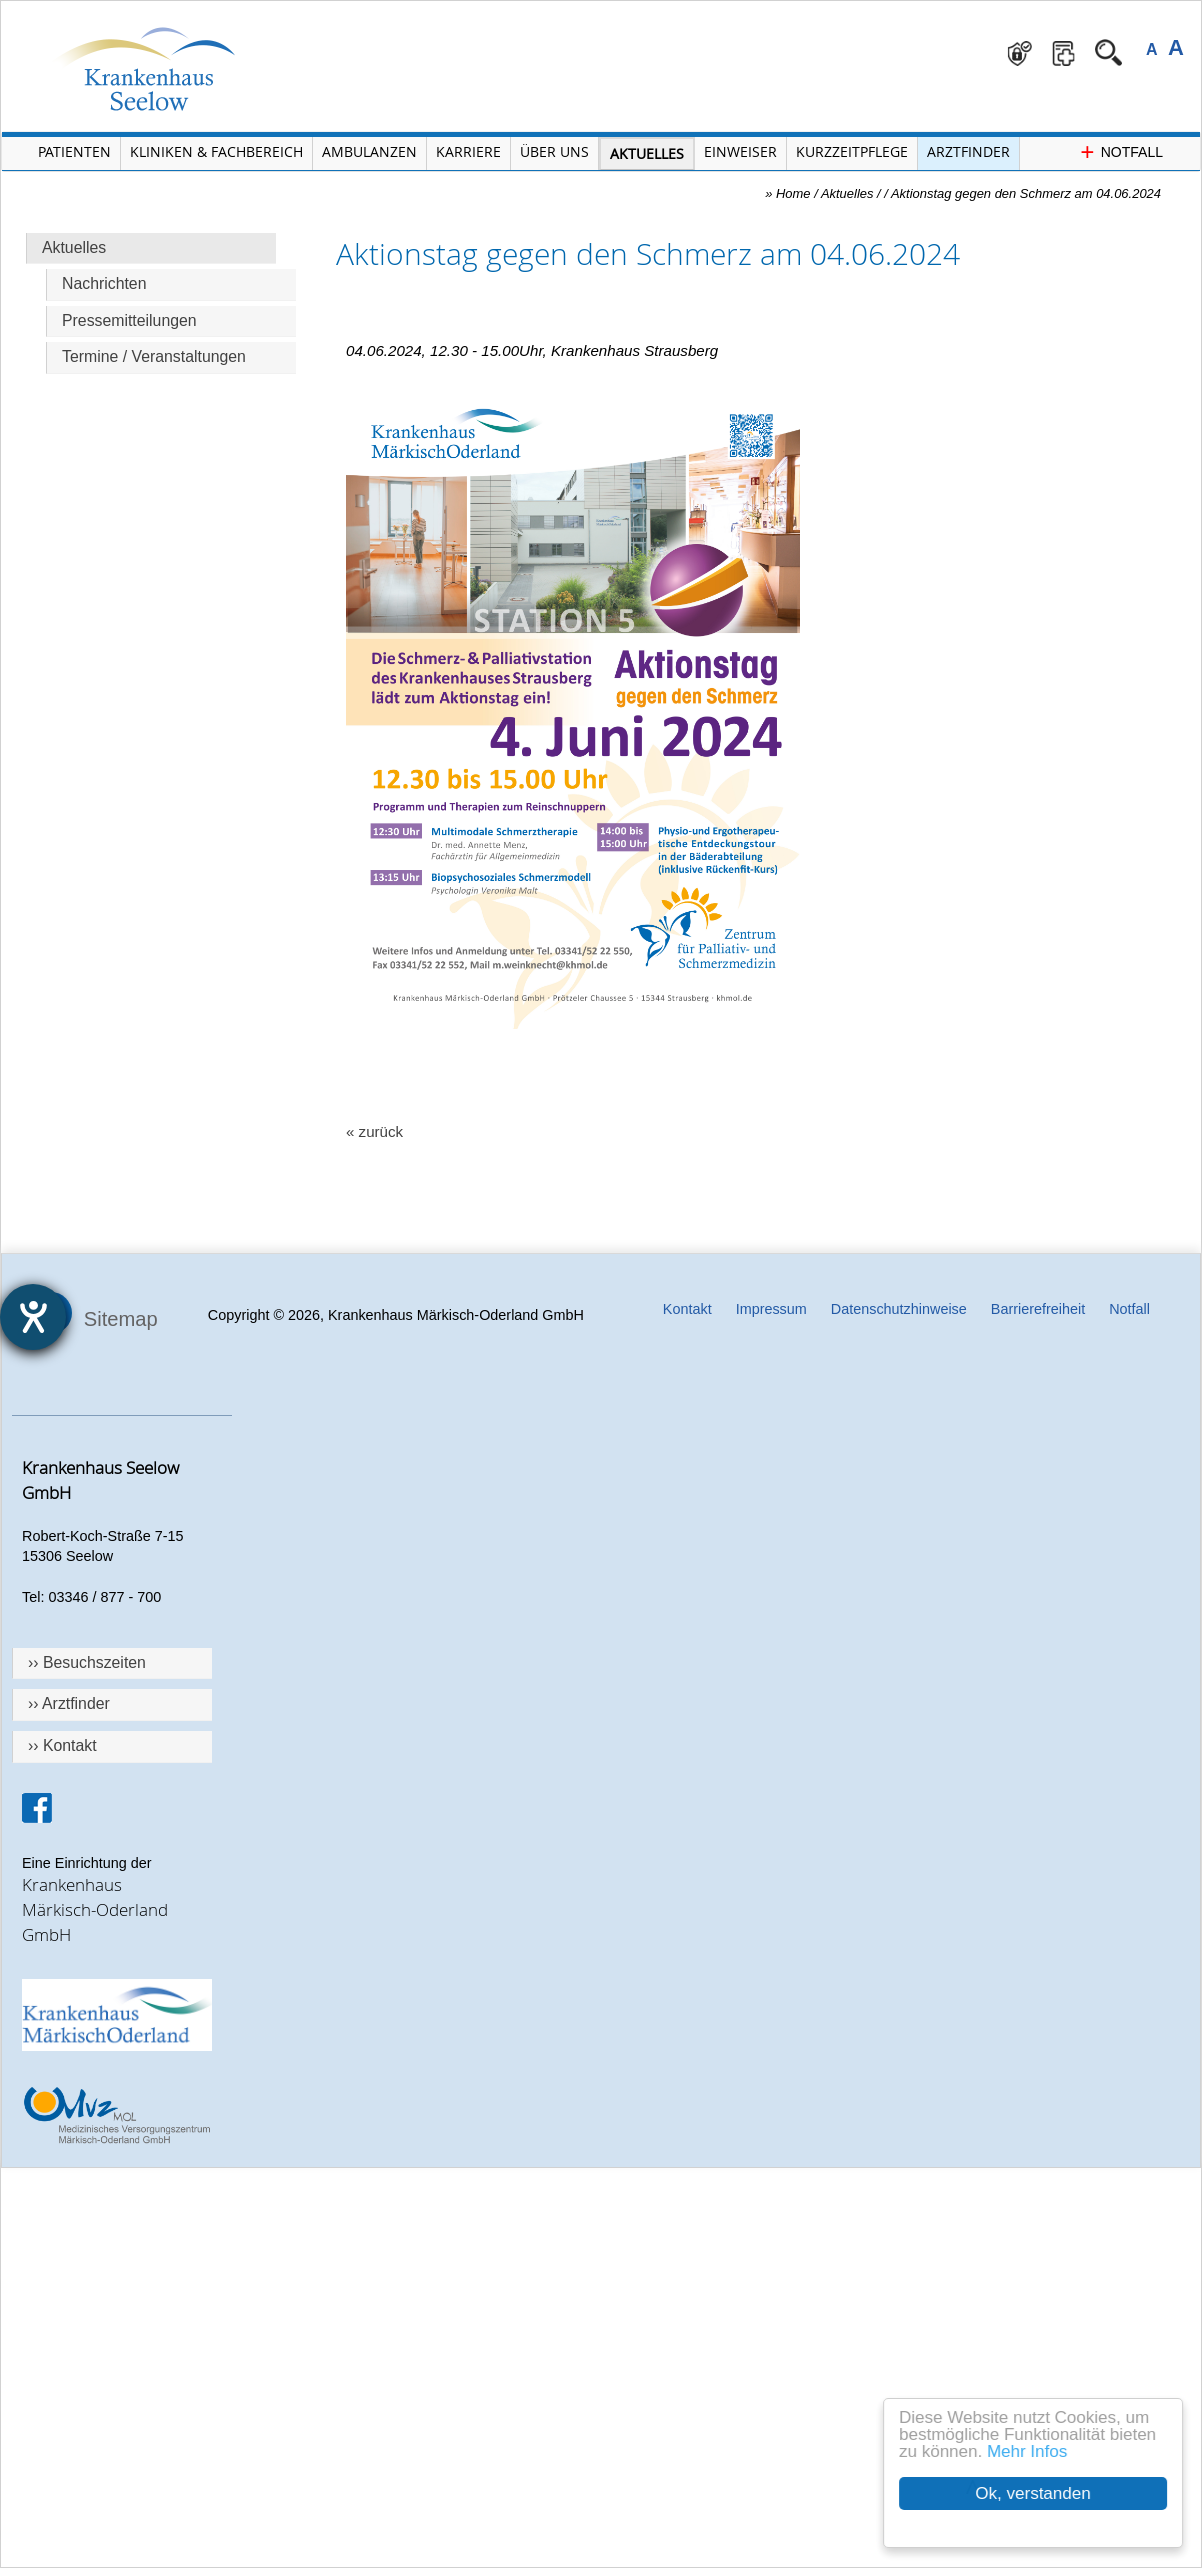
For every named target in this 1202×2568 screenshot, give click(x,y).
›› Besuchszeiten (87, 1662)
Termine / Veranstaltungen (154, 356)
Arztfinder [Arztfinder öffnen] (968, 151)
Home (793, 193)
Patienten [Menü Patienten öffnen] (74, 151)
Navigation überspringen (316, 1)
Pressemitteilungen (129, 320)
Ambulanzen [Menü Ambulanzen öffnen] (369, 151)
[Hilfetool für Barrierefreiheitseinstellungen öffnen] (33, 1317)
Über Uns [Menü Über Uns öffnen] (554, 151)
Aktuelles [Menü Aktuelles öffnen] (647, 153)
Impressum (771, 1309)
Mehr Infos (1028, 2451)
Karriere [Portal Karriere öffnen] (468, 151)
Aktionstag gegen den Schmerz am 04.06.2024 (1026, 193)
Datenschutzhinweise (899, 1309)
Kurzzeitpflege (852, 151)
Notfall (1129, 1309)
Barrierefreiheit (1038, 1309)
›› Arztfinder (69, 1703)
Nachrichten (104, 283)
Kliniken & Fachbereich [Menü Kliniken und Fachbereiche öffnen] (216, 151)
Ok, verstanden (1034, 2493)
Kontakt (687, 1309)
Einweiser (740, 151)
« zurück (374, 1131)
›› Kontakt (62, 1745)
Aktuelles (74, 247)
